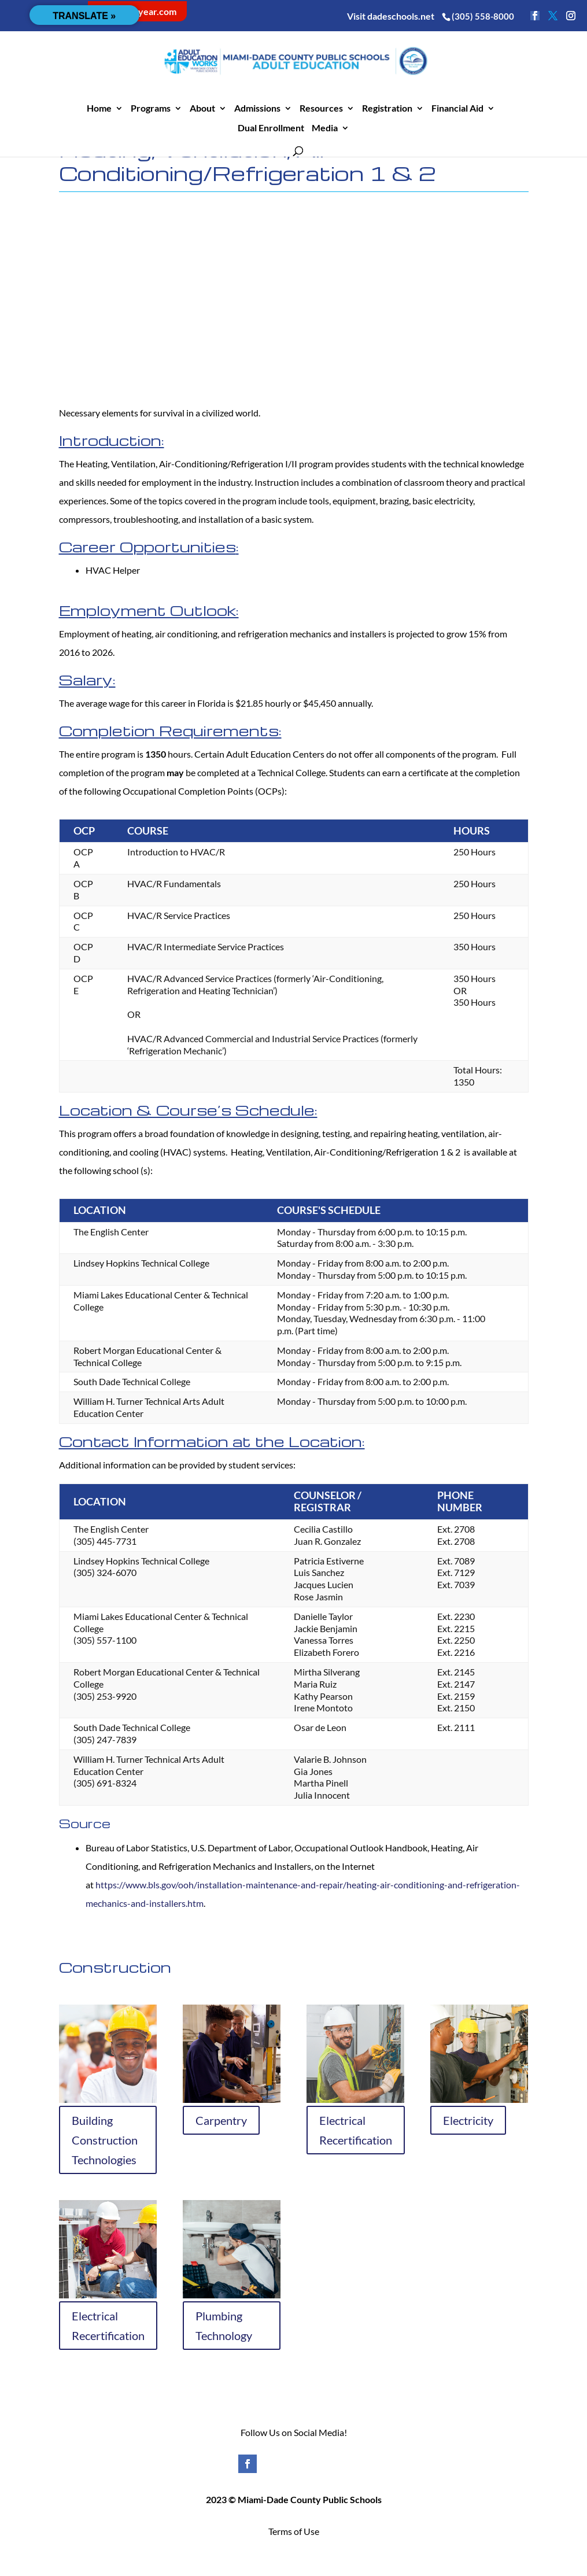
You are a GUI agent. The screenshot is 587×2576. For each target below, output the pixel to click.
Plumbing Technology (223, 2325)
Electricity (468, 2120)
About (202, 108)
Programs (151, 108)
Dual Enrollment (271, 128)
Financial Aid (457, 108)
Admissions (257, 108)
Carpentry (221, 2120)
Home (99, 108)
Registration (387, 108)
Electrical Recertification (355, 2130)
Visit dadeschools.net (390, 15)
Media (325, 128)
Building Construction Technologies (105, 2140)
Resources (321, 108)
